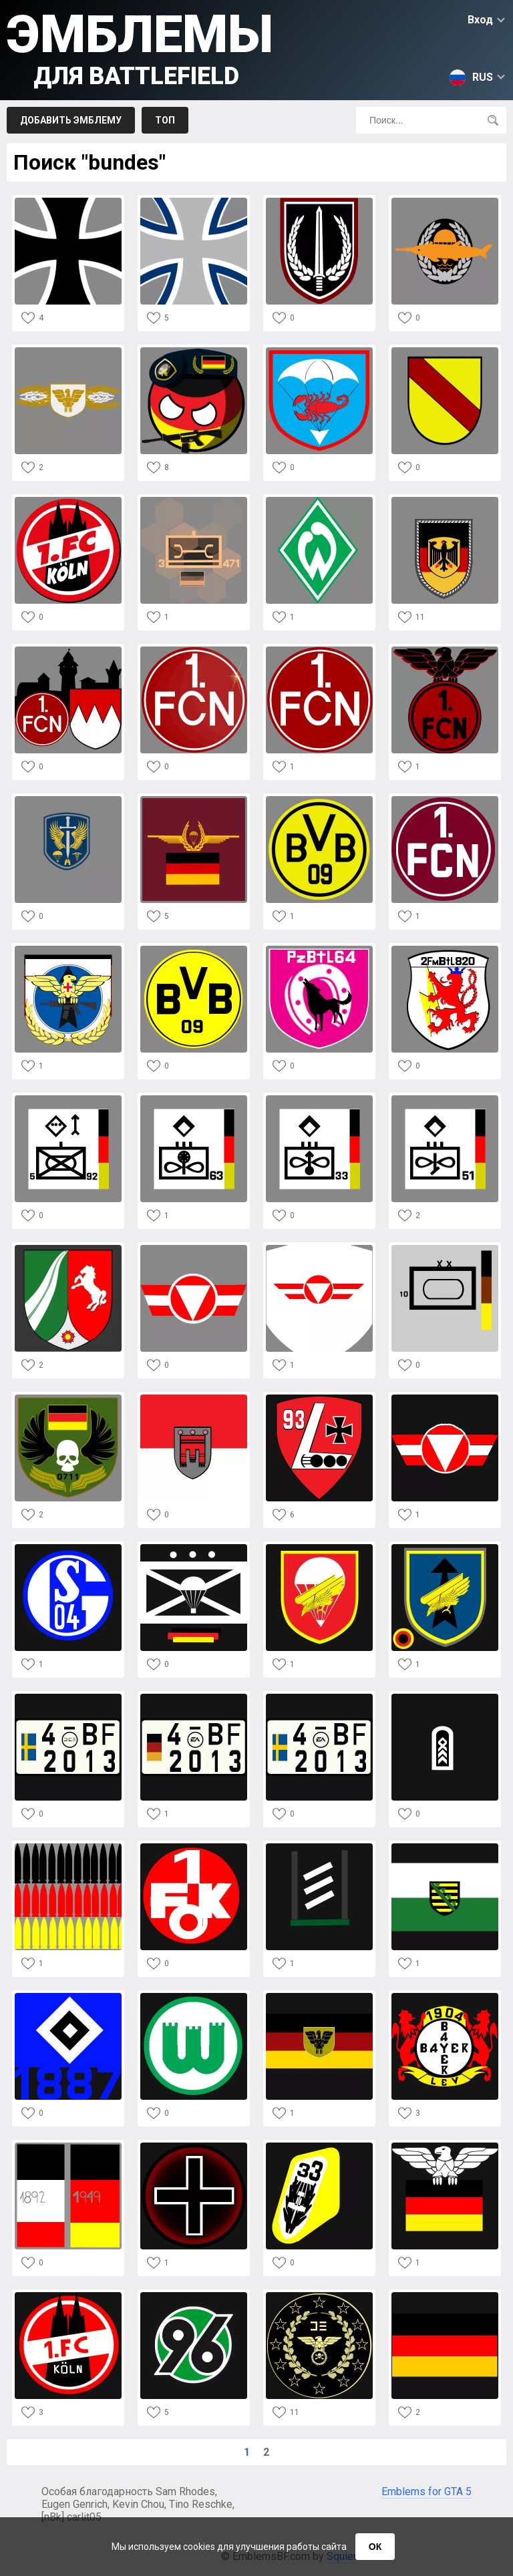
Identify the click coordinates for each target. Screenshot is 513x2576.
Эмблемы (140, 47)
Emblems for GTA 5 (426, 2491)
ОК (375, 2546)
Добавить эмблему (71, 120)
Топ (165, 120)
